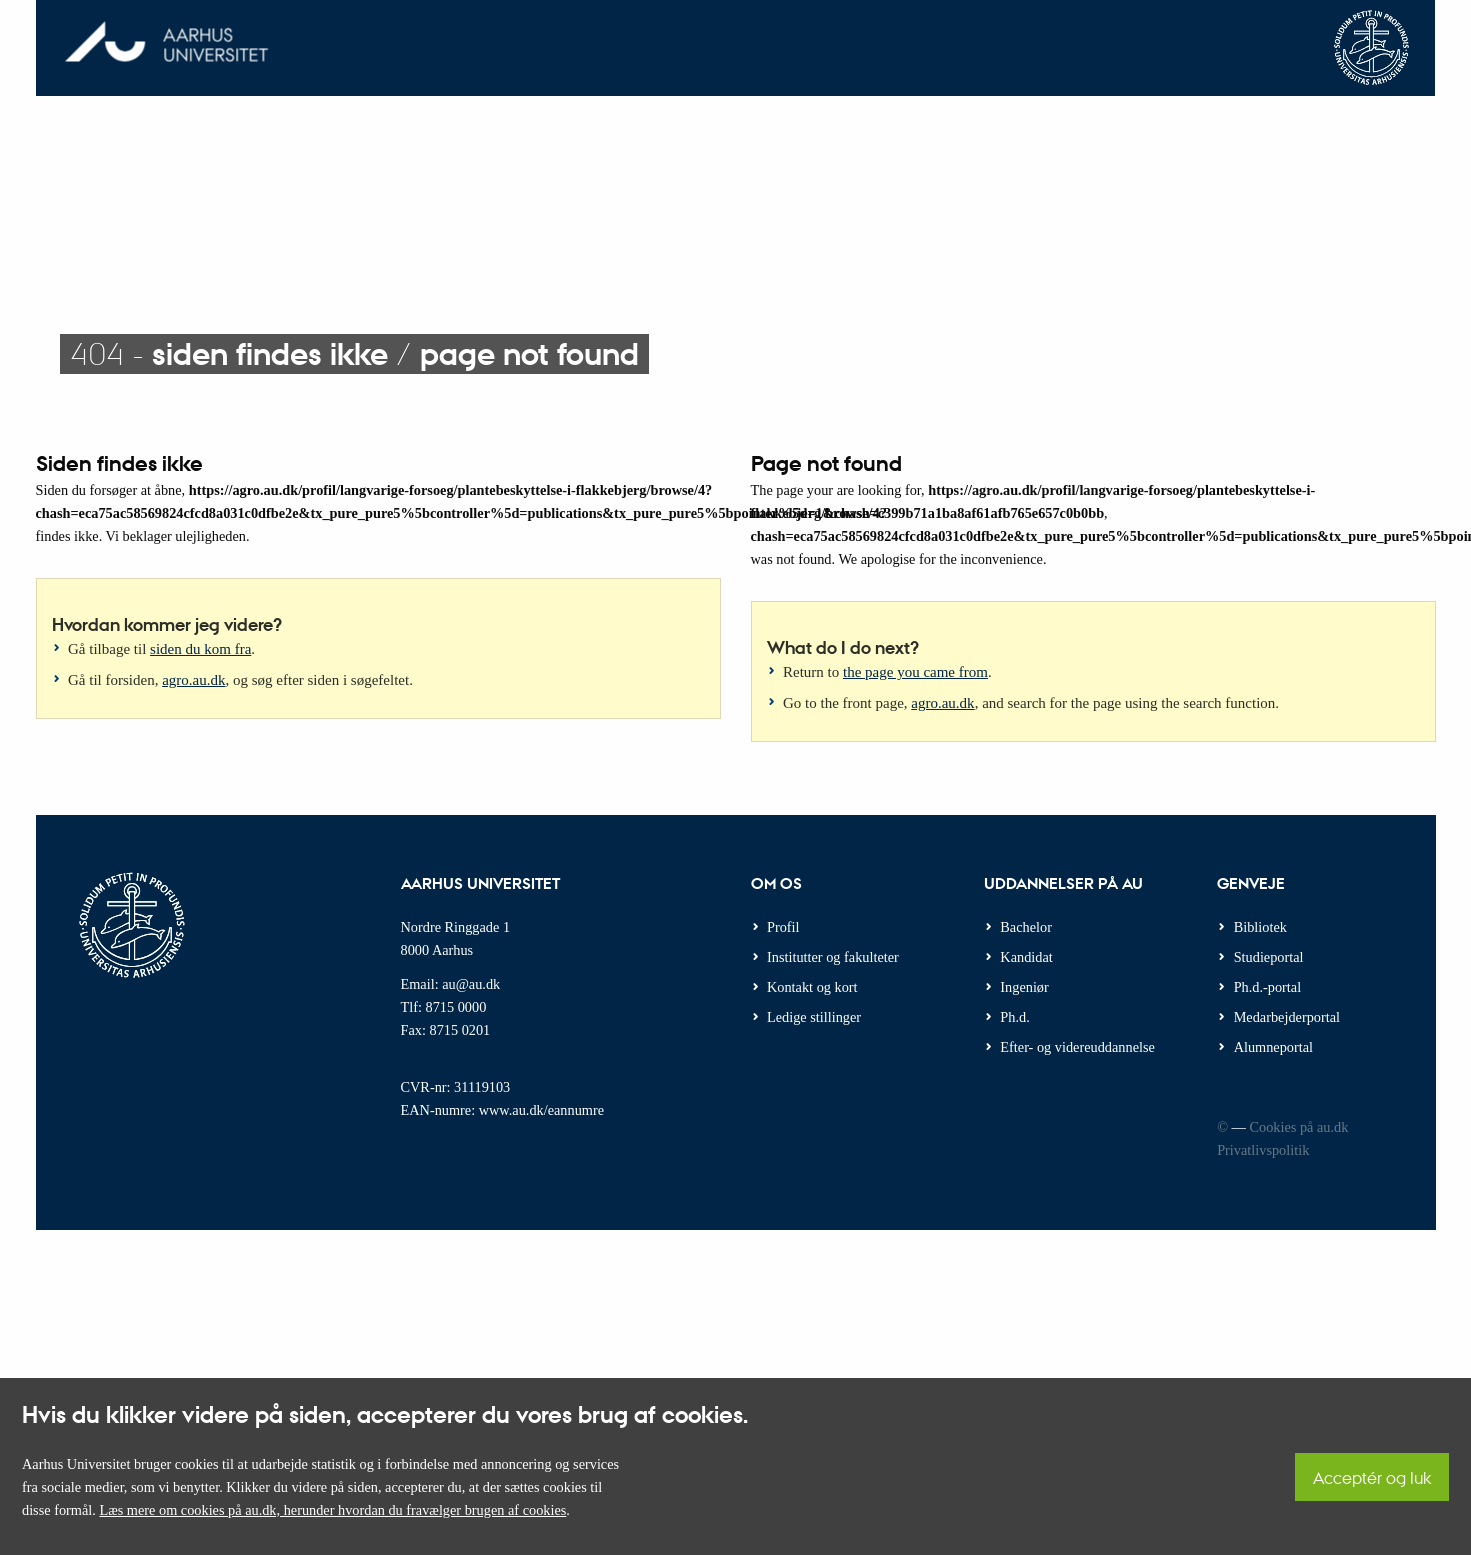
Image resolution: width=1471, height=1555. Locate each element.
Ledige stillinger (814, 1017)
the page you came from (915, 672)
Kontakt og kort (812, 987)
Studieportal (1269, 957)
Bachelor (1026, 927)
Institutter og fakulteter (833, 957)
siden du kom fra (200, 649)
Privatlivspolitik (1263, 1150)
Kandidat (1026, 957)
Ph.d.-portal (1268, 987)
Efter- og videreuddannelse (1077, 1047)
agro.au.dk (193, 680)
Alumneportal (1273, 1047)
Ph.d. (1014, 1017)
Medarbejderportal (1287, 1017)
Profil (783, 927)
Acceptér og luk (1372, 1477)
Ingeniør (1024, 987)
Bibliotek (1260, 927)
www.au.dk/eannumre (541, 1110)
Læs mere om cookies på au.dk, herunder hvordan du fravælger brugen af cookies (332, 1510)
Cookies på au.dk (1298, 1127)
